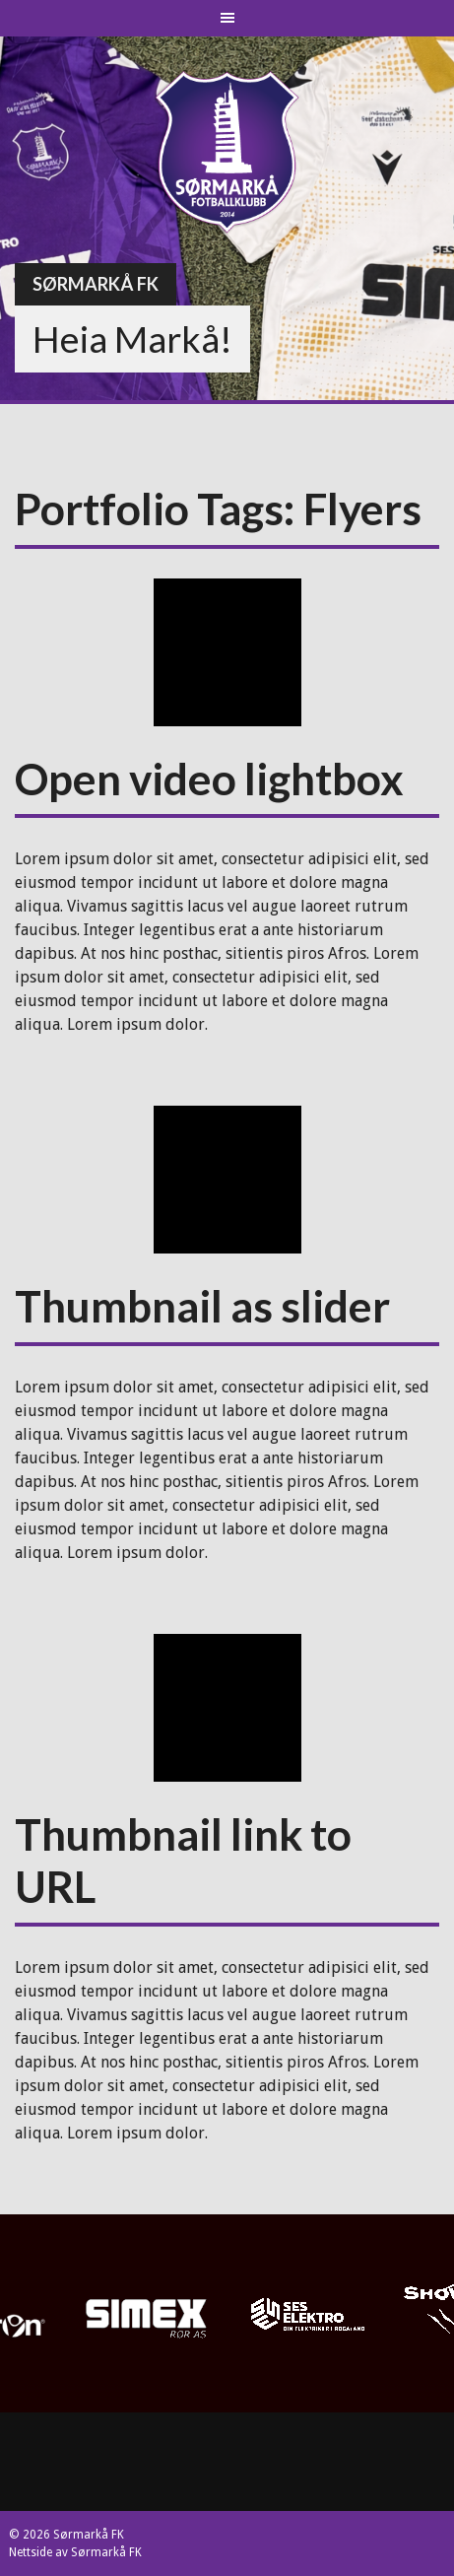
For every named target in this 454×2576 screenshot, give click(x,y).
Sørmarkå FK (95, 284)
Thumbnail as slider (202, 1305)
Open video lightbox (209, 778)
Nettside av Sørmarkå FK (75, 2552)
